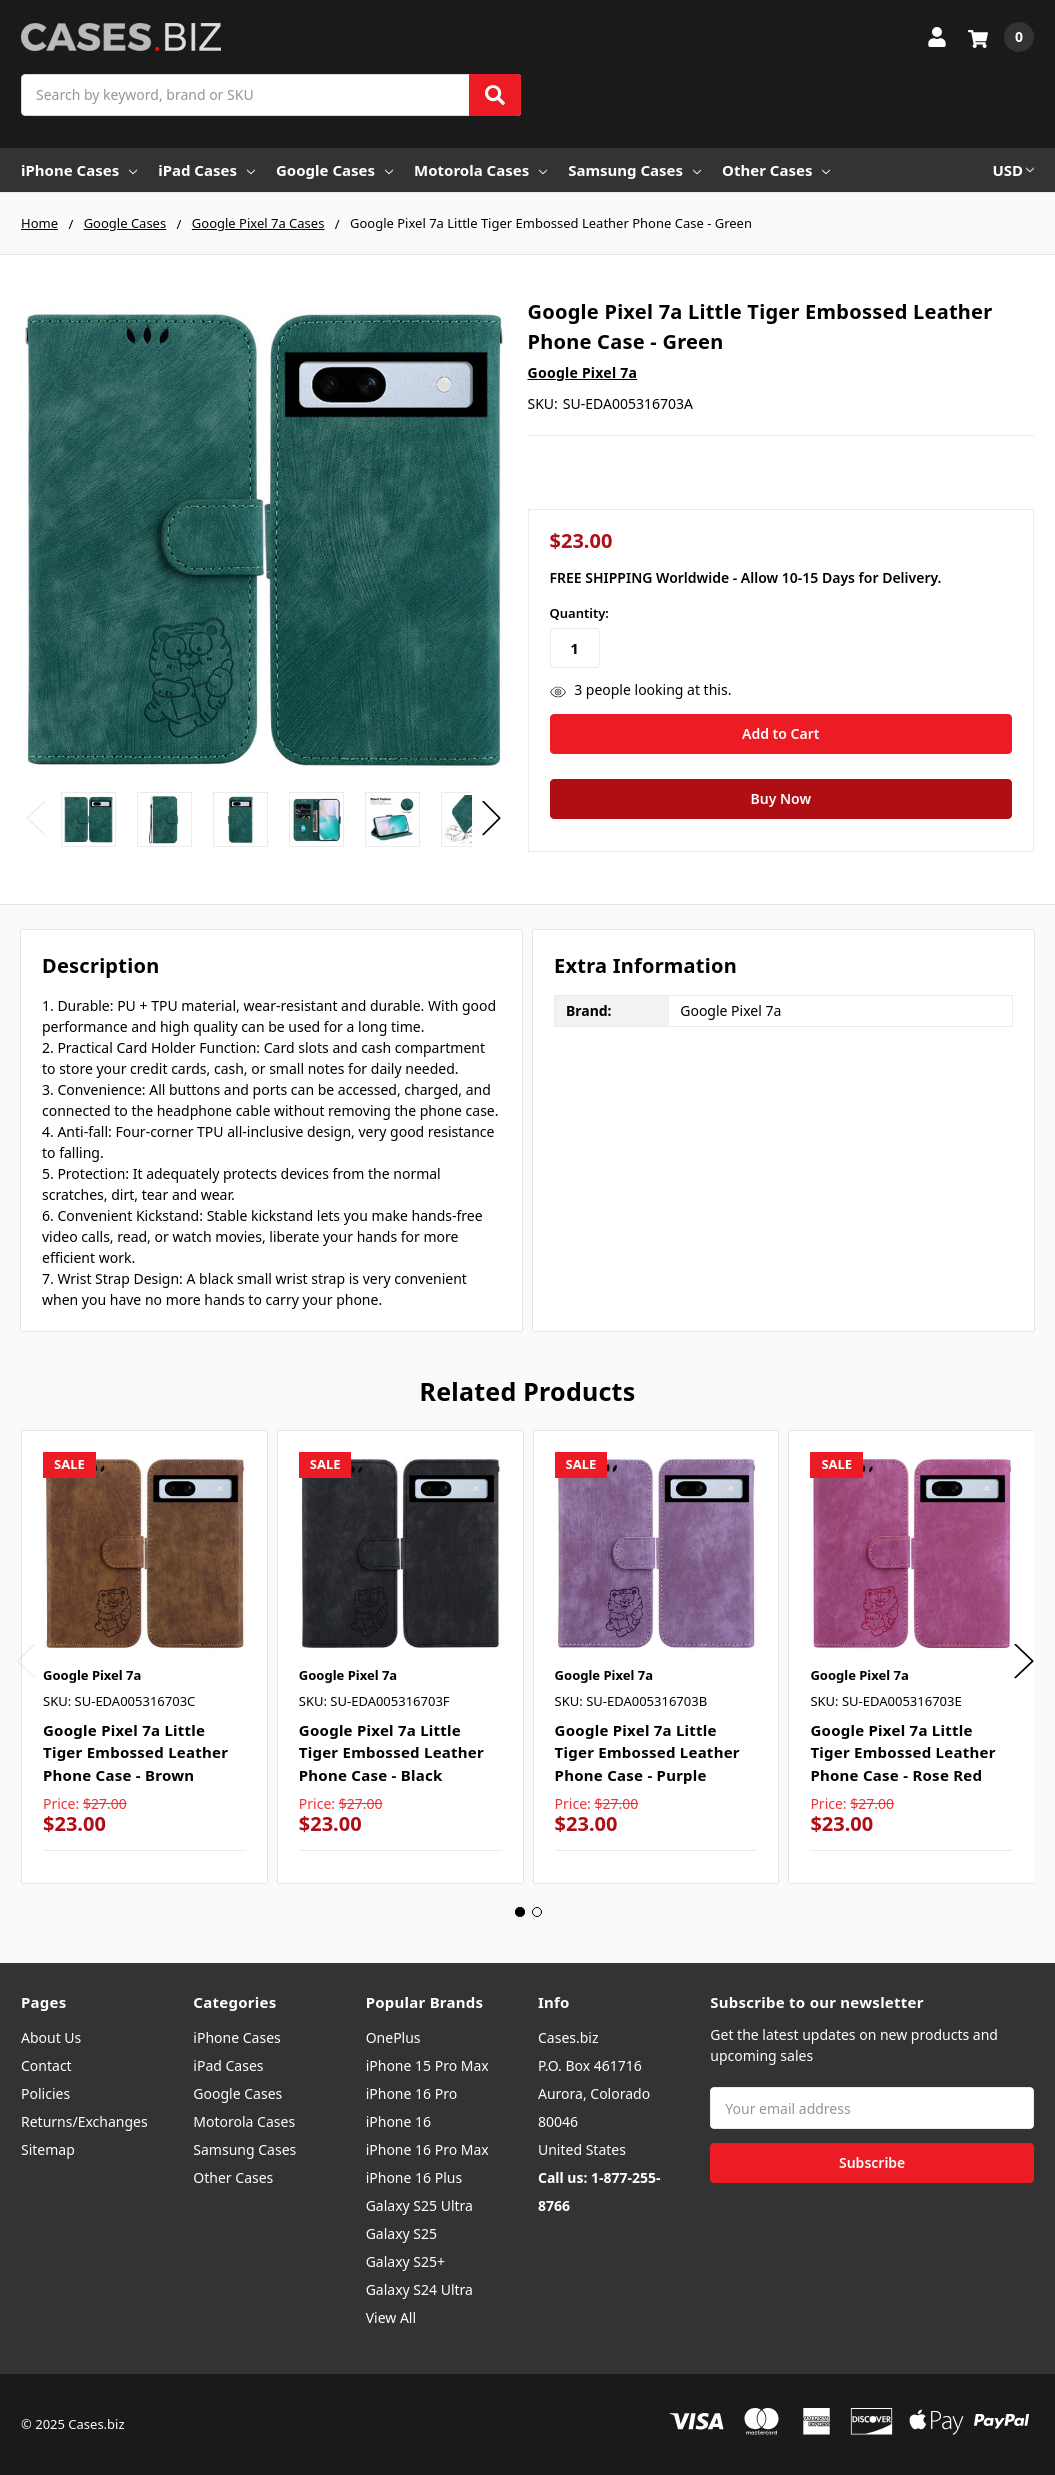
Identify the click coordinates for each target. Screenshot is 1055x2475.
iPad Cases (206, 170)
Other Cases (776, 170)
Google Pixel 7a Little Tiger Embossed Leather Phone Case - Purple (647, 1752)
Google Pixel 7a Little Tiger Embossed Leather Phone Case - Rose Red (902, 1752)
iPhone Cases (79, 170)
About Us (51, 2037)
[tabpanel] (144, 1657)
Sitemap (48, 2149)
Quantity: (579, 613)
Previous (36, 818)
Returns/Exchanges (84, 2121)
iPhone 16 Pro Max (427, 2149)
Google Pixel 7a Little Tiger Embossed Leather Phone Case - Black (391, 1752)
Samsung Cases (634, 170)
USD (1013, 170)
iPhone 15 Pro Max (427, 2065)
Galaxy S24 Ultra (419, 2289)
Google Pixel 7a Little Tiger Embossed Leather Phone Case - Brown (135, 1752)
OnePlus (393, 2037)
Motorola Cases (480, 170)
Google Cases (334, 170)
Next (492, 818)
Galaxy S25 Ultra (419, 2205)
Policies (45, 2093)
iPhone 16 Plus (414, 2177)
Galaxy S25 (401, 2233)
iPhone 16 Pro (412, 2093)
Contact (46, 2065)
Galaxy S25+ (405, 2261)
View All (391, 2317)
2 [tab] (537, 1912)
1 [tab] (520, 1912)
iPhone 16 (398, 2121)
